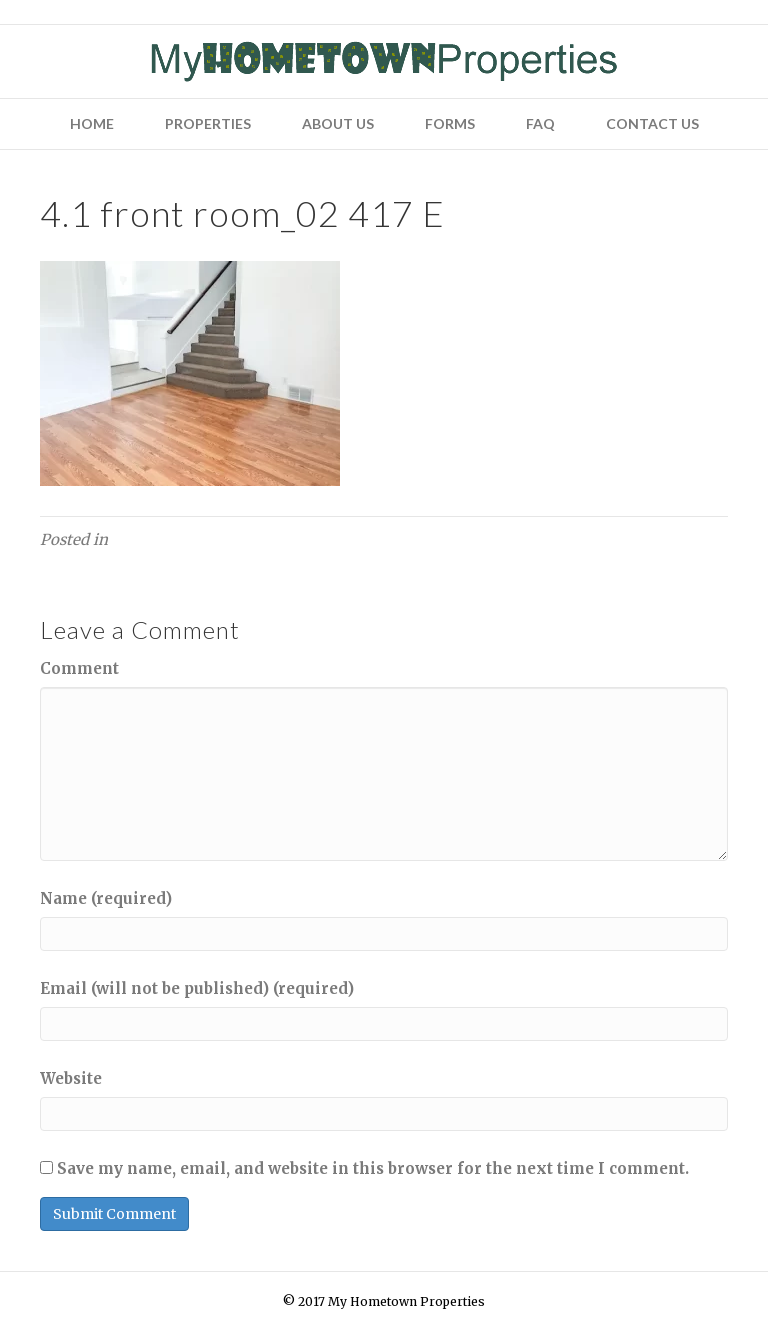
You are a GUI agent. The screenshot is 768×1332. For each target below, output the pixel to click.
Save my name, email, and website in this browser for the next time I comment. (373, 1168)
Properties (208, 123)
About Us (338, 123)
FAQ (540, 123)
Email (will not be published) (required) (197, 988)
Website (71, 1078)
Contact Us (652, 123)
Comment (79, 668)
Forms (450, 123)
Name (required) (106, 898)
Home (92, 123)
